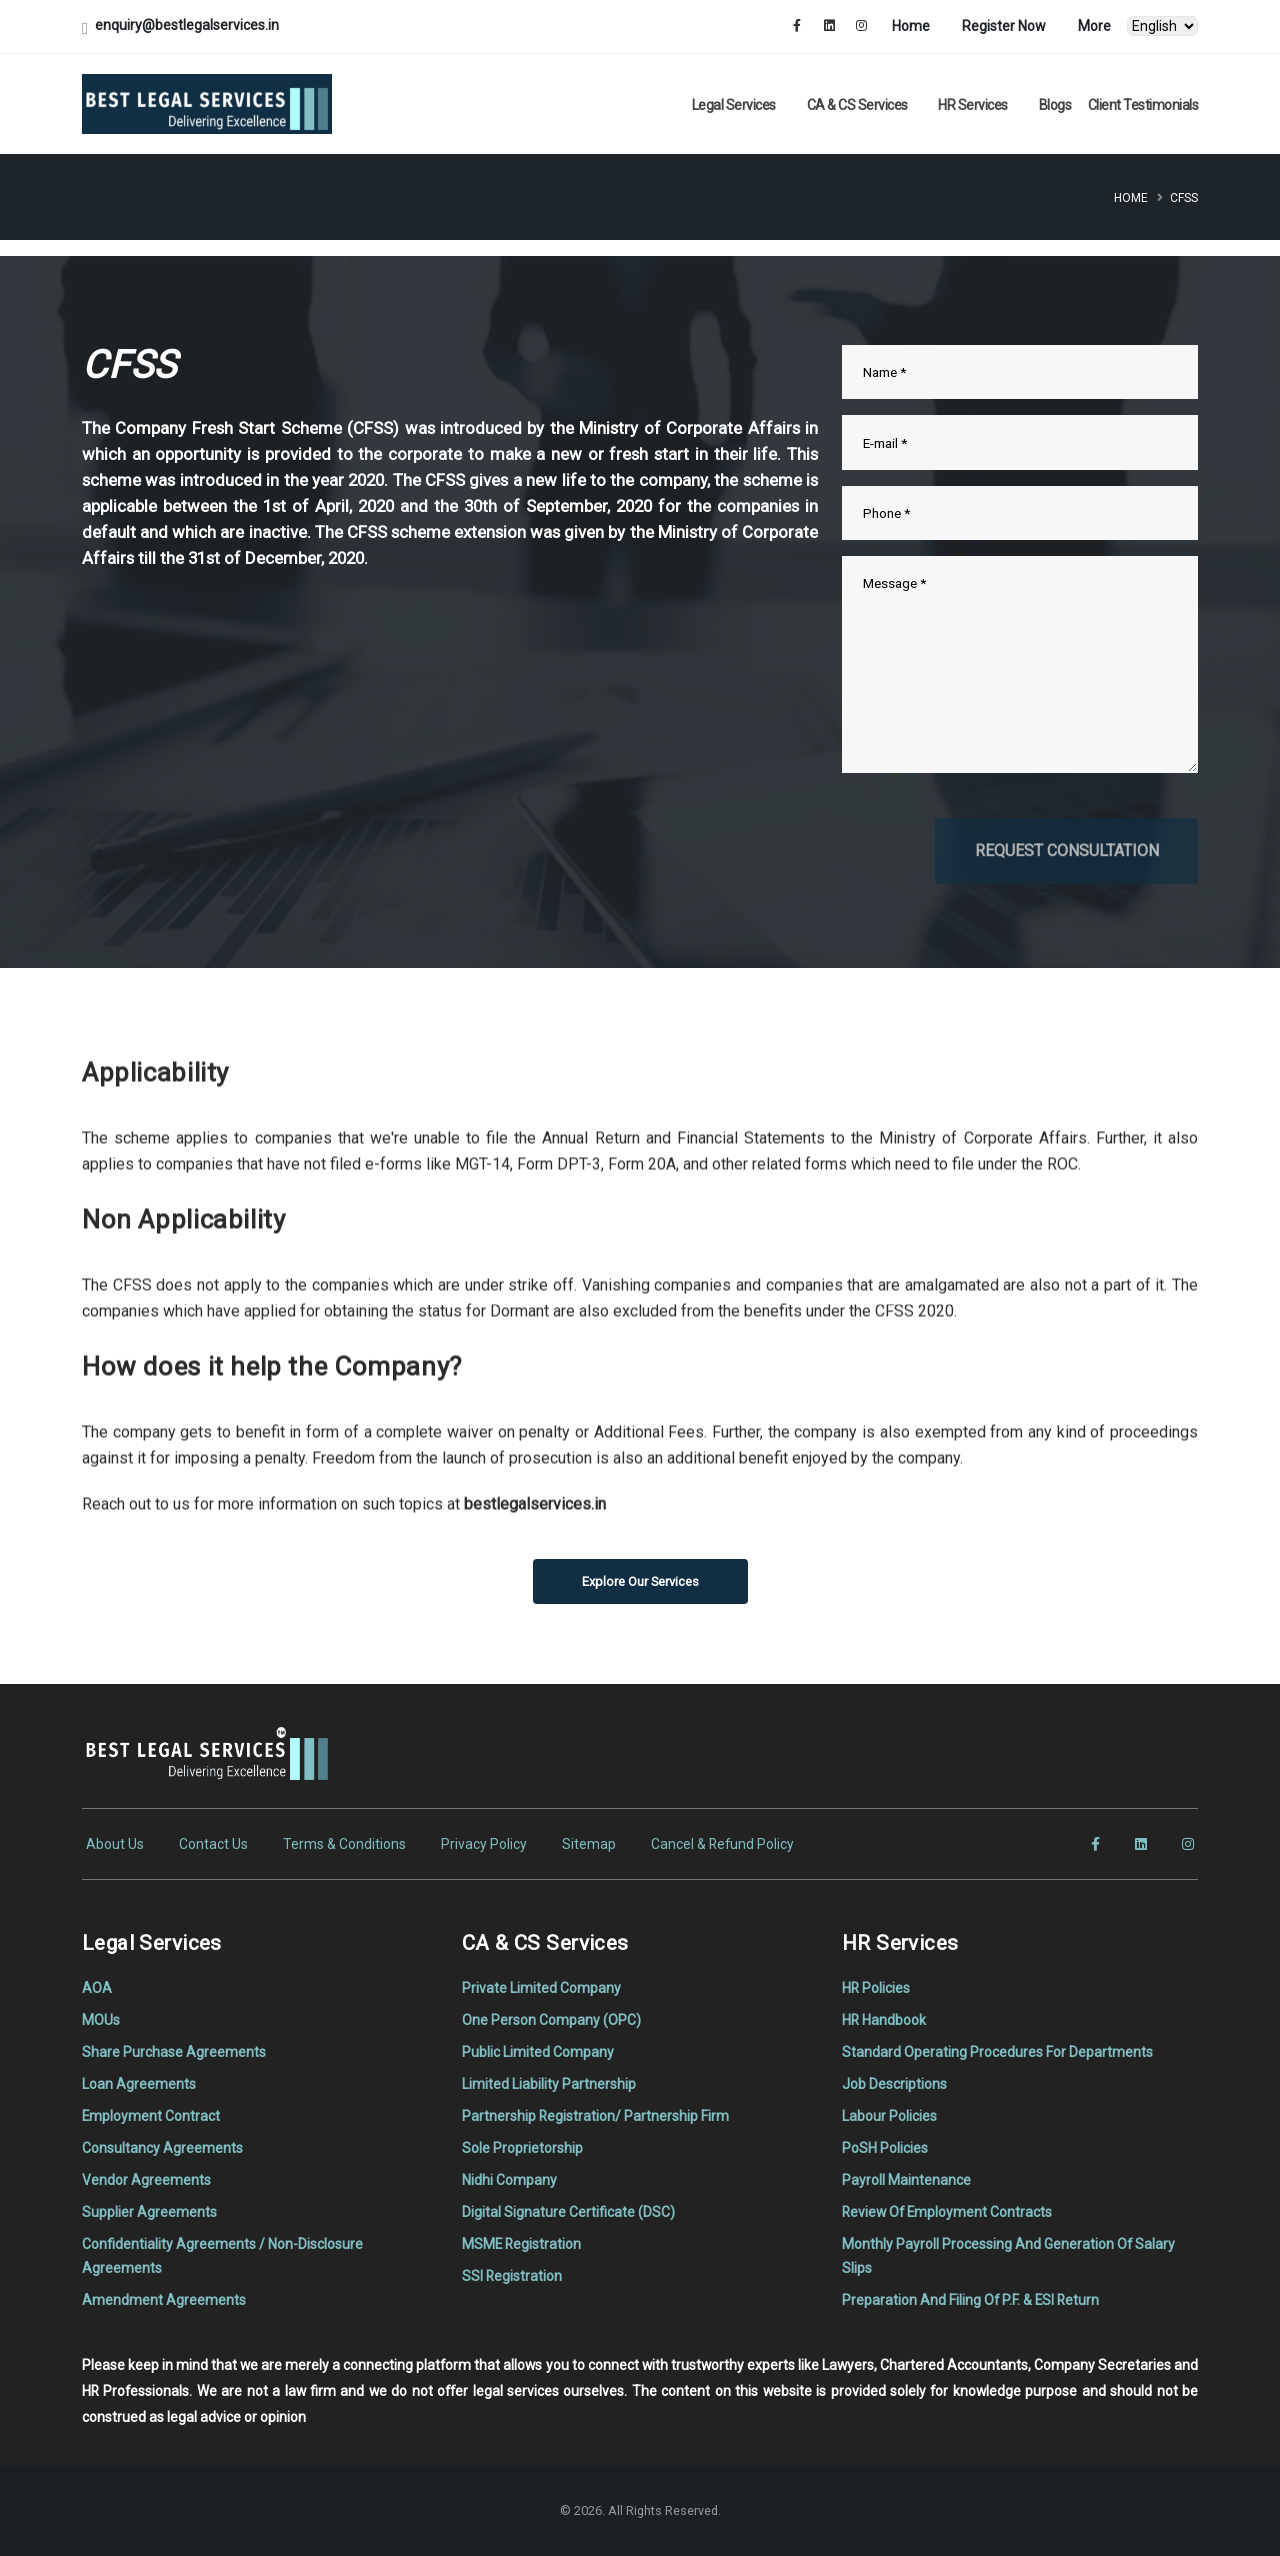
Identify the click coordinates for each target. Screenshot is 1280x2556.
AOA (97, 1988)
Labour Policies (889, 2116)
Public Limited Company (538, 2052)
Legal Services (734, 105)
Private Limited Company (541, 1988)
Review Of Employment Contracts (947, 2212)
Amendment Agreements (164, 2300)
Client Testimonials (1143, 105)
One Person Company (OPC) (551, 2020)
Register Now (1004, 26)
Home (911, 26)
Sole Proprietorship (522, 2148)
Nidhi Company (509, 2180)
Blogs (1055, 105)
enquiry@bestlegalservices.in (187, 25)
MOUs (101, 2020)
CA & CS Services (857, 105)
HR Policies (876, 1988)
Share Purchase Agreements (174, 2052)
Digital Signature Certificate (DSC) (568, 2212)
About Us (115, 1844)
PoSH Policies (885, 2148)
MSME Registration (521, 2244)
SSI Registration (512, 2276)
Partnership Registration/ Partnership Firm (595, 2116)
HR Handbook (884, 2020)
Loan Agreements (139, 2084)
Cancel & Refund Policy (722, 1844)
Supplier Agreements (149, 2212)
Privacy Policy (484, 1844)
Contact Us (213, 1844)
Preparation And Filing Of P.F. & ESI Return (970, 2300)
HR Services (973, 105)
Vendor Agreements (146, 2180)
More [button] (1094, 26)
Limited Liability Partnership (549, 2084)
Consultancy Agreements (162, 2148)
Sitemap (589, 1844)
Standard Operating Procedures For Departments (997, 2052)
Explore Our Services (640, 1581)
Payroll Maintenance (906, 2180)
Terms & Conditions (344, 1844)
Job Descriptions (894, 2084)
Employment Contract (151, 2116)
